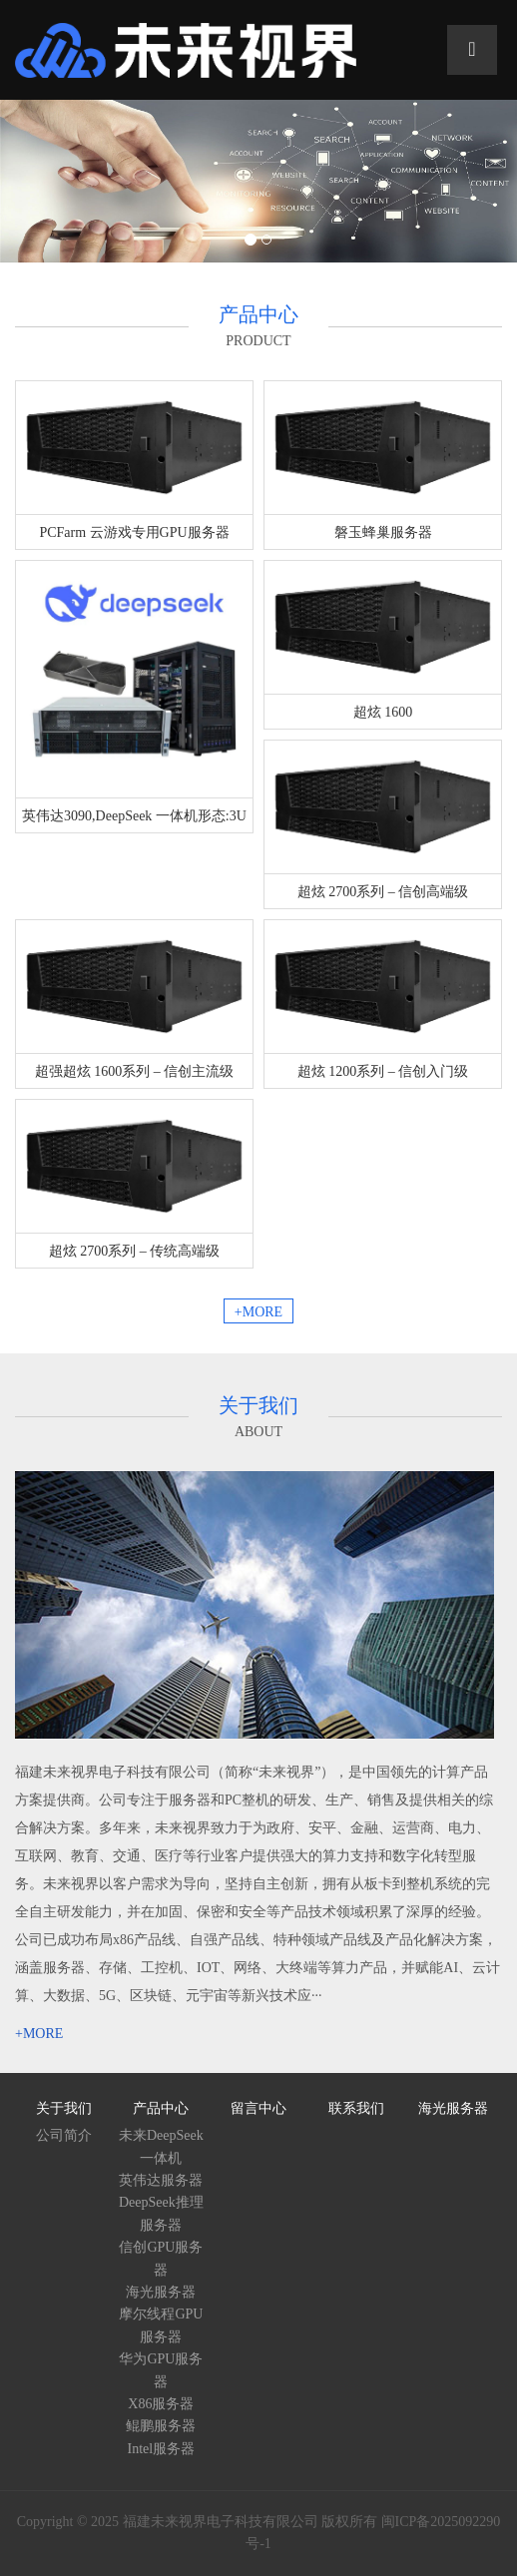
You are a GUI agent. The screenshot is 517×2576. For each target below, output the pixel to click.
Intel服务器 (162, 2448)
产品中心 (161, 2108)
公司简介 (64, 2135)
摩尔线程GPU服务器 (161, 2325)
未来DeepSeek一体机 (161, 2146)
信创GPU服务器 (161, 2258)
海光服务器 (161, 2292)
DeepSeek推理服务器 (161, 2213)
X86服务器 (161, 2403)
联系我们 (356, 2108)
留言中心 (258, 2108)
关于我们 (64, 2108)
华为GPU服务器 (161, 2369)
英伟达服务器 (161, 2180)
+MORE (258, 1311)
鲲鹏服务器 (161, 2425)
